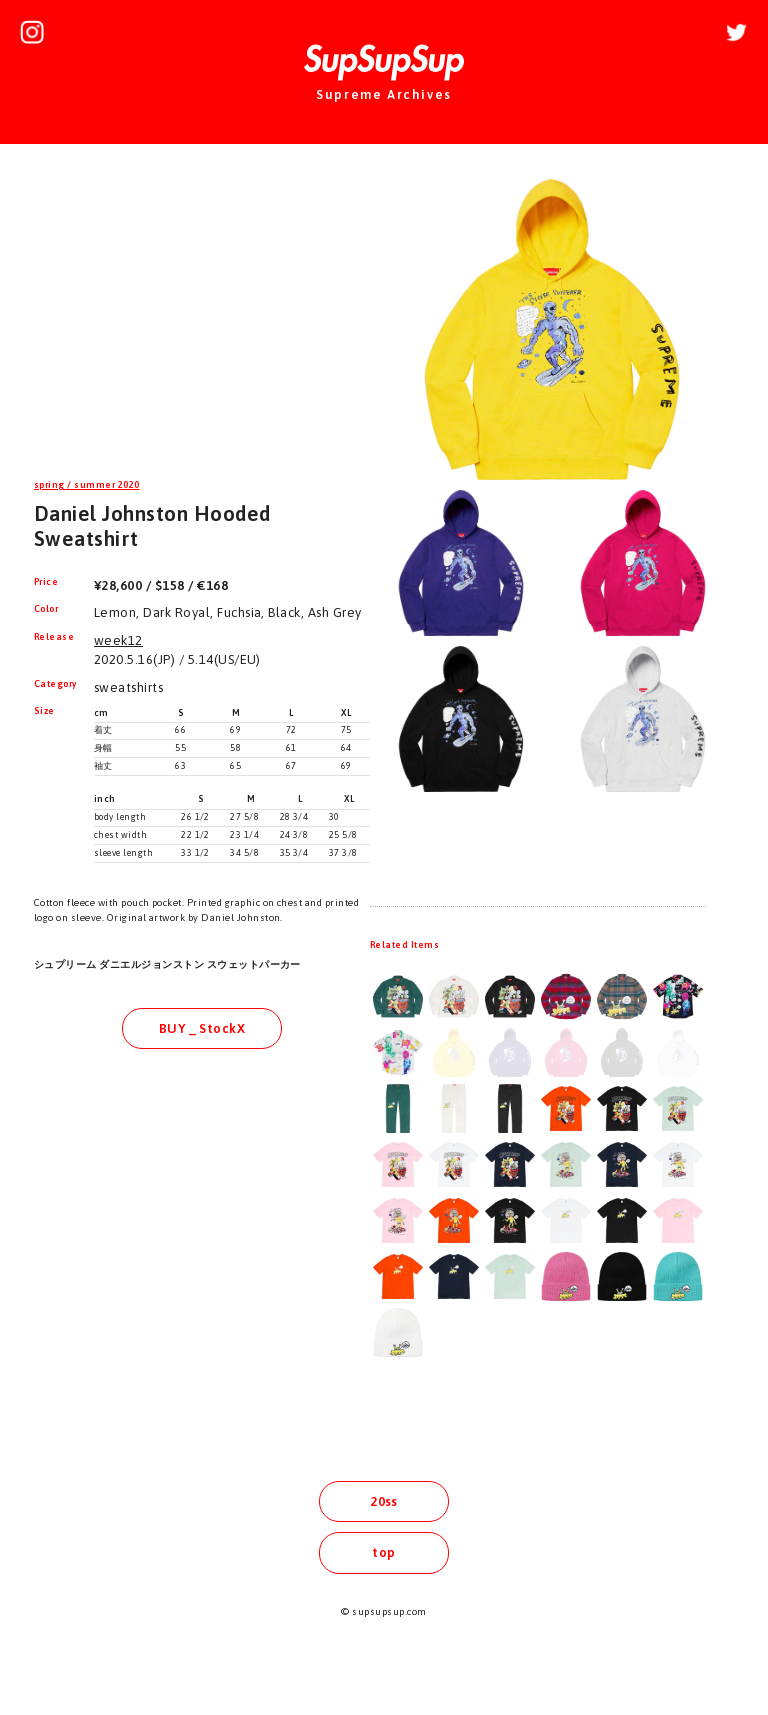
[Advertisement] (202, 314)
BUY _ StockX (202, 1028)
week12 (118, 640)
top (383, 1552)
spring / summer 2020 (87, 485)
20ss (384, 1501)
